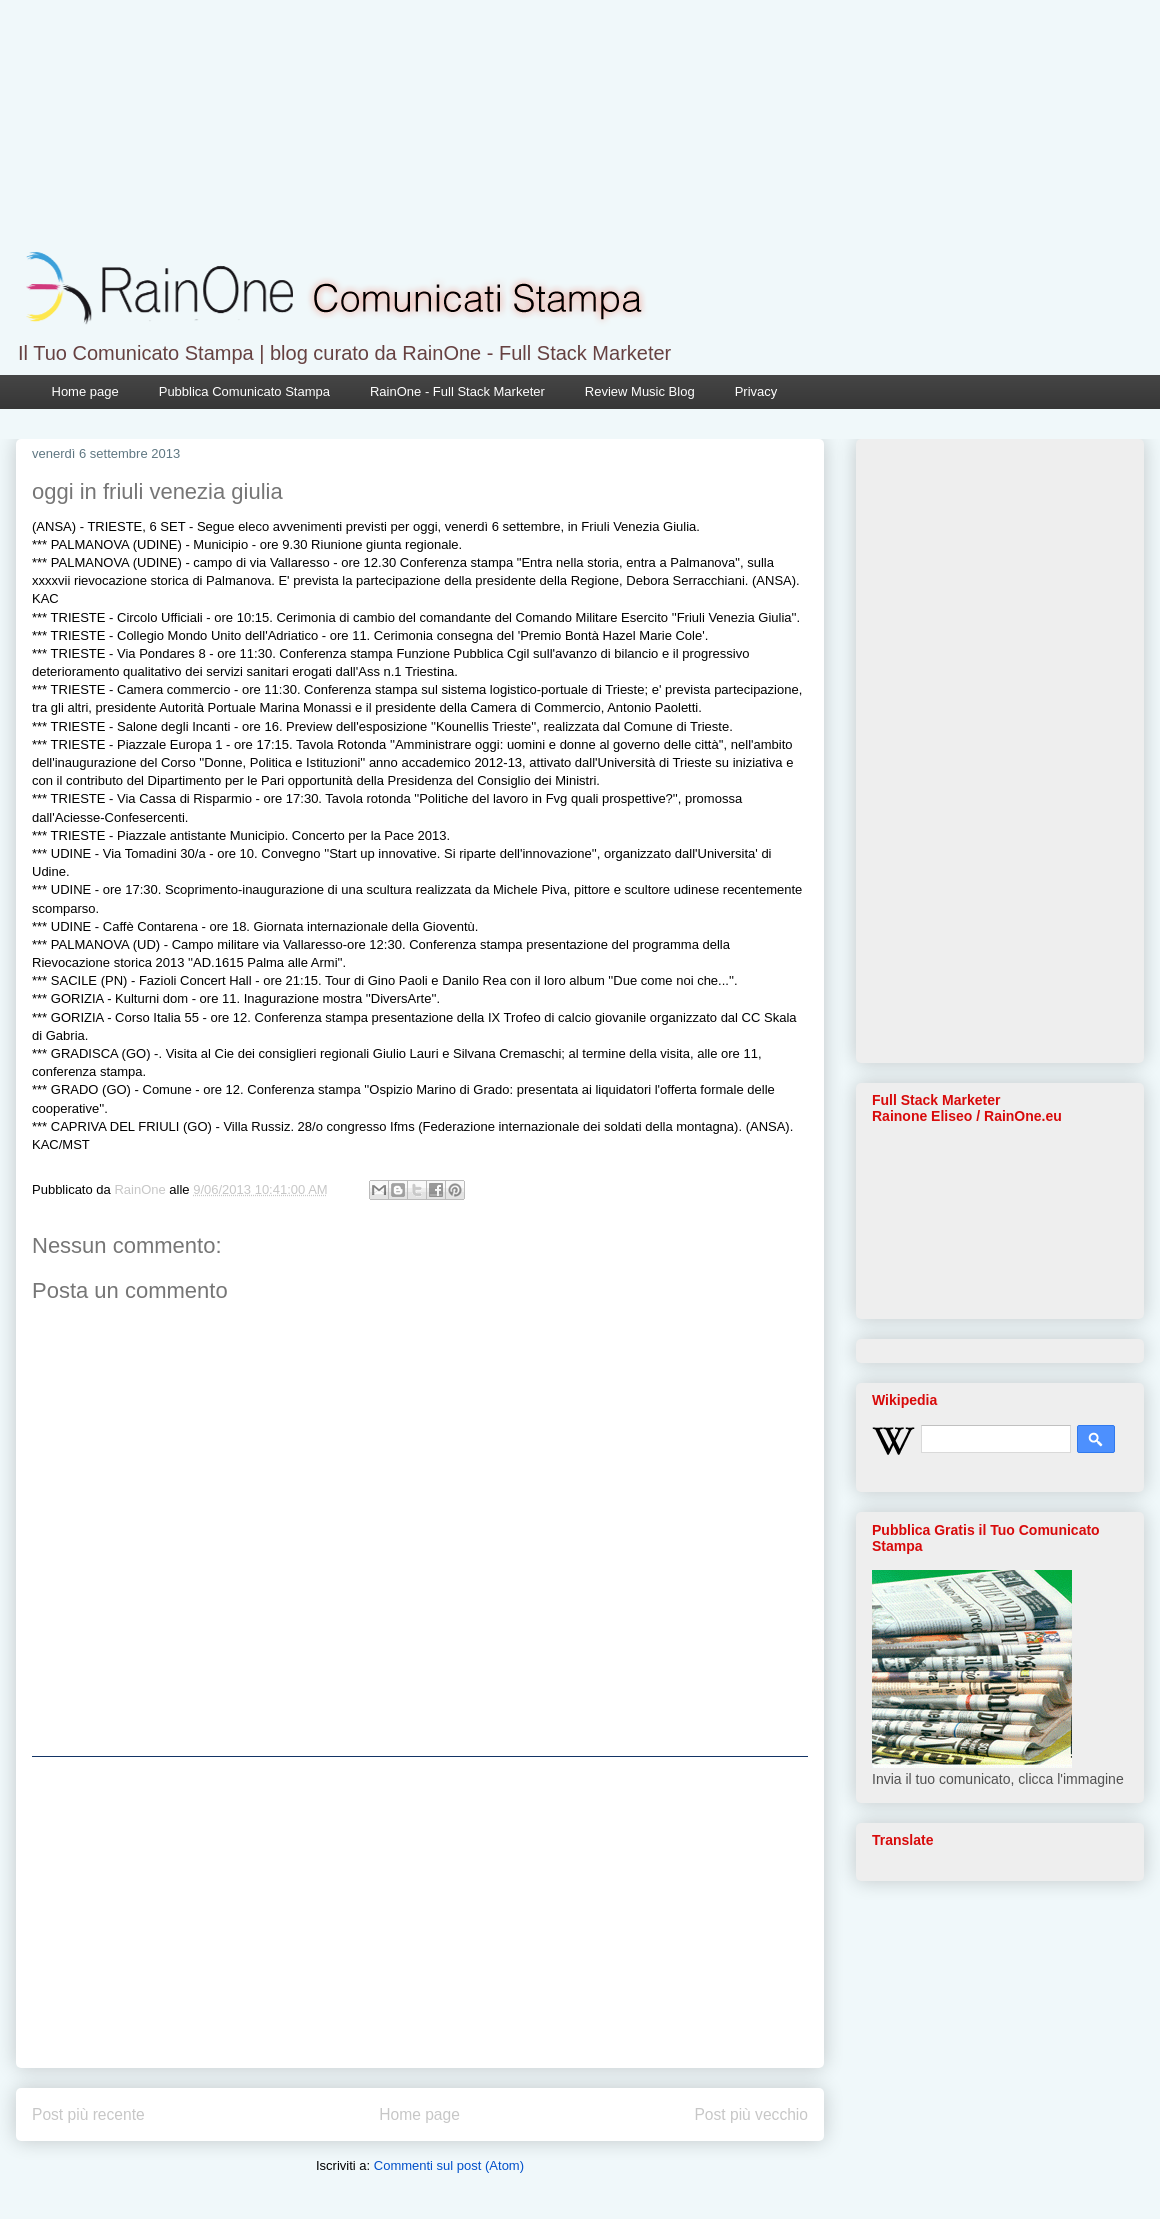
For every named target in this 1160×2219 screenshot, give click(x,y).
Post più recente (88, 2114)
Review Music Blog (640, 391)
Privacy (756, 391)
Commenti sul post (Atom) (449, 2165)
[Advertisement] (420, 1912)
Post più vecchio (751, 2114)
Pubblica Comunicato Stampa (244, 391)
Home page (85, 391)
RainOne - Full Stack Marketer (457, 391)
